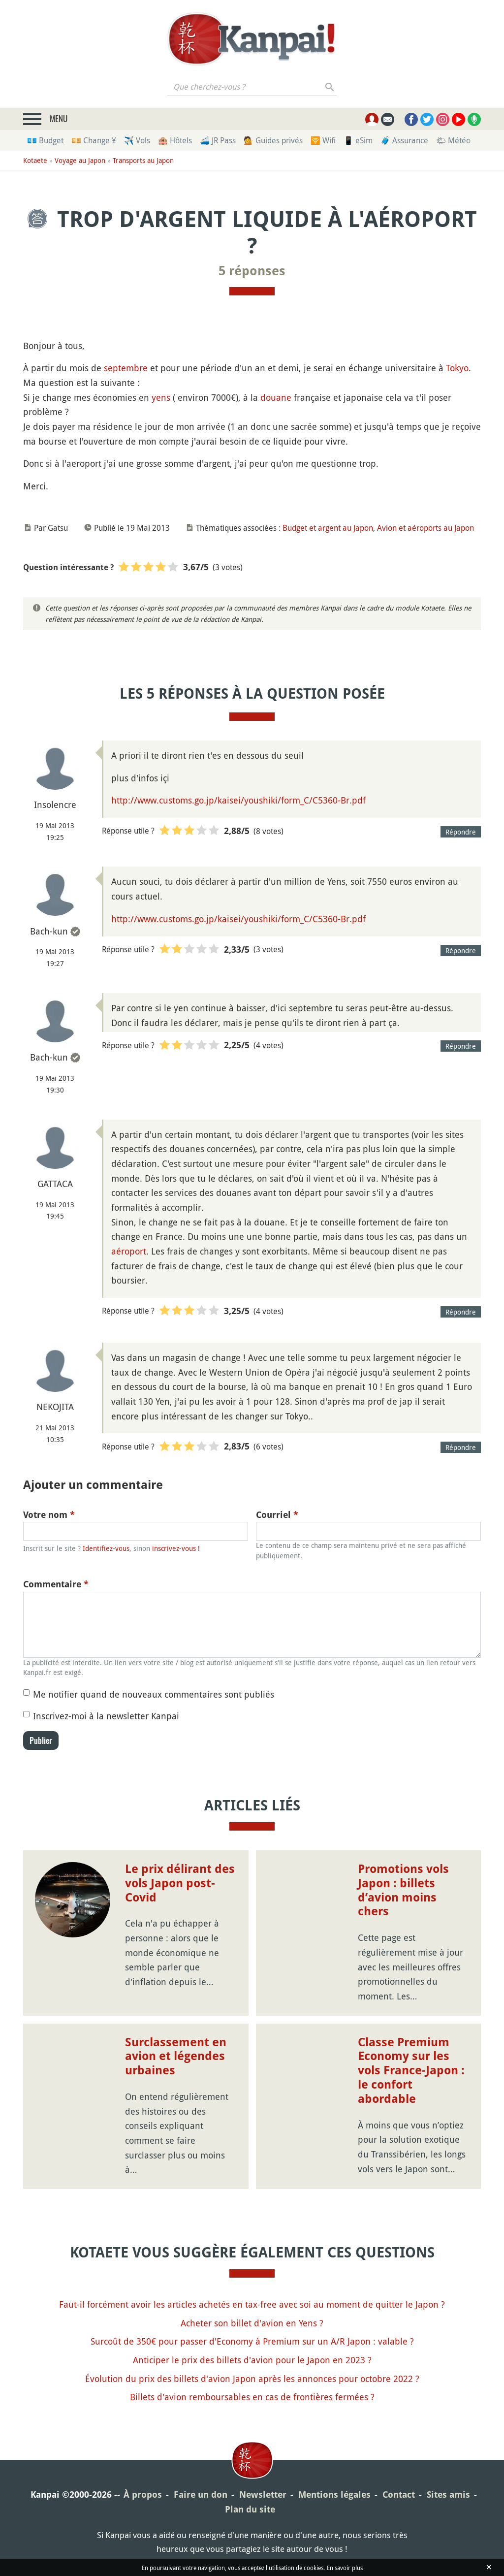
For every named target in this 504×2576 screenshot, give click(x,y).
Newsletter (262, 2494)
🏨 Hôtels (175, 140)
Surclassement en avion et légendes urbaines (175, 2056)
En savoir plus (345, 2568)
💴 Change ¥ (93, 140)
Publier (41, 1740)
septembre (126, 368)
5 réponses (252, 270)
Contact (398, 2494)
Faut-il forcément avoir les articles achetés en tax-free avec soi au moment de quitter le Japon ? (252, 2304)
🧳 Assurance (404, 140)
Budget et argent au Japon (328, 527)
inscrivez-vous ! (176, 1548)
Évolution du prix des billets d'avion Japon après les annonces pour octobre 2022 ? (252, 2378)
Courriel (277, 1515)
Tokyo (457, 368)
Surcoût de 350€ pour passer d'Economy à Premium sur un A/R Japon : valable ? (252, 2341)
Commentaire (56, 1584)
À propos (143, 2494)
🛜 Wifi (323, 140)
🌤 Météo (453, 140)
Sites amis (448, 2494)
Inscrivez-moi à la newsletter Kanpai (106, 1716)
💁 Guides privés (273, 140)
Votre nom (49, 1515)
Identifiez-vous (106, 1548)
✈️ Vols (137, 140)
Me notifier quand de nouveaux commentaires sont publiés (153, 1694)
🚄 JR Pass (218, 140)
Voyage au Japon (80, 160)
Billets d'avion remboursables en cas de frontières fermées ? (252, 2397)
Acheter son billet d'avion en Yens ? (252, 2323)
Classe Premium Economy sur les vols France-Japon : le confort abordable (411, 2070)
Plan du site (250, 2509)
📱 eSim (358, 140)
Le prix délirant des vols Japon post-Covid (180, 1883)
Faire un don (200, 2494)
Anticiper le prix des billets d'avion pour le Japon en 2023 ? (252, 2360)
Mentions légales (334, 2494)
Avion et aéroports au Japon (425, 527)
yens (161, 397)
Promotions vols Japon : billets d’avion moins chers (403, 1890)
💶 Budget (45, 140)
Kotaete (35, 160)
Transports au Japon (143, 160)
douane (275, 397)
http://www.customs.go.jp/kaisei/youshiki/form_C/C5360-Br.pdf (238, 800)
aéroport (128, 1251)
